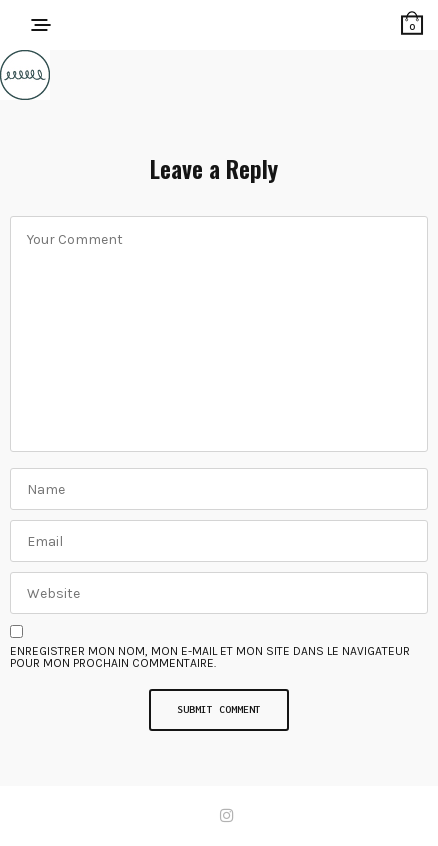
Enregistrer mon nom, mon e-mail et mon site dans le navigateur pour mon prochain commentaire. (210, 657)
